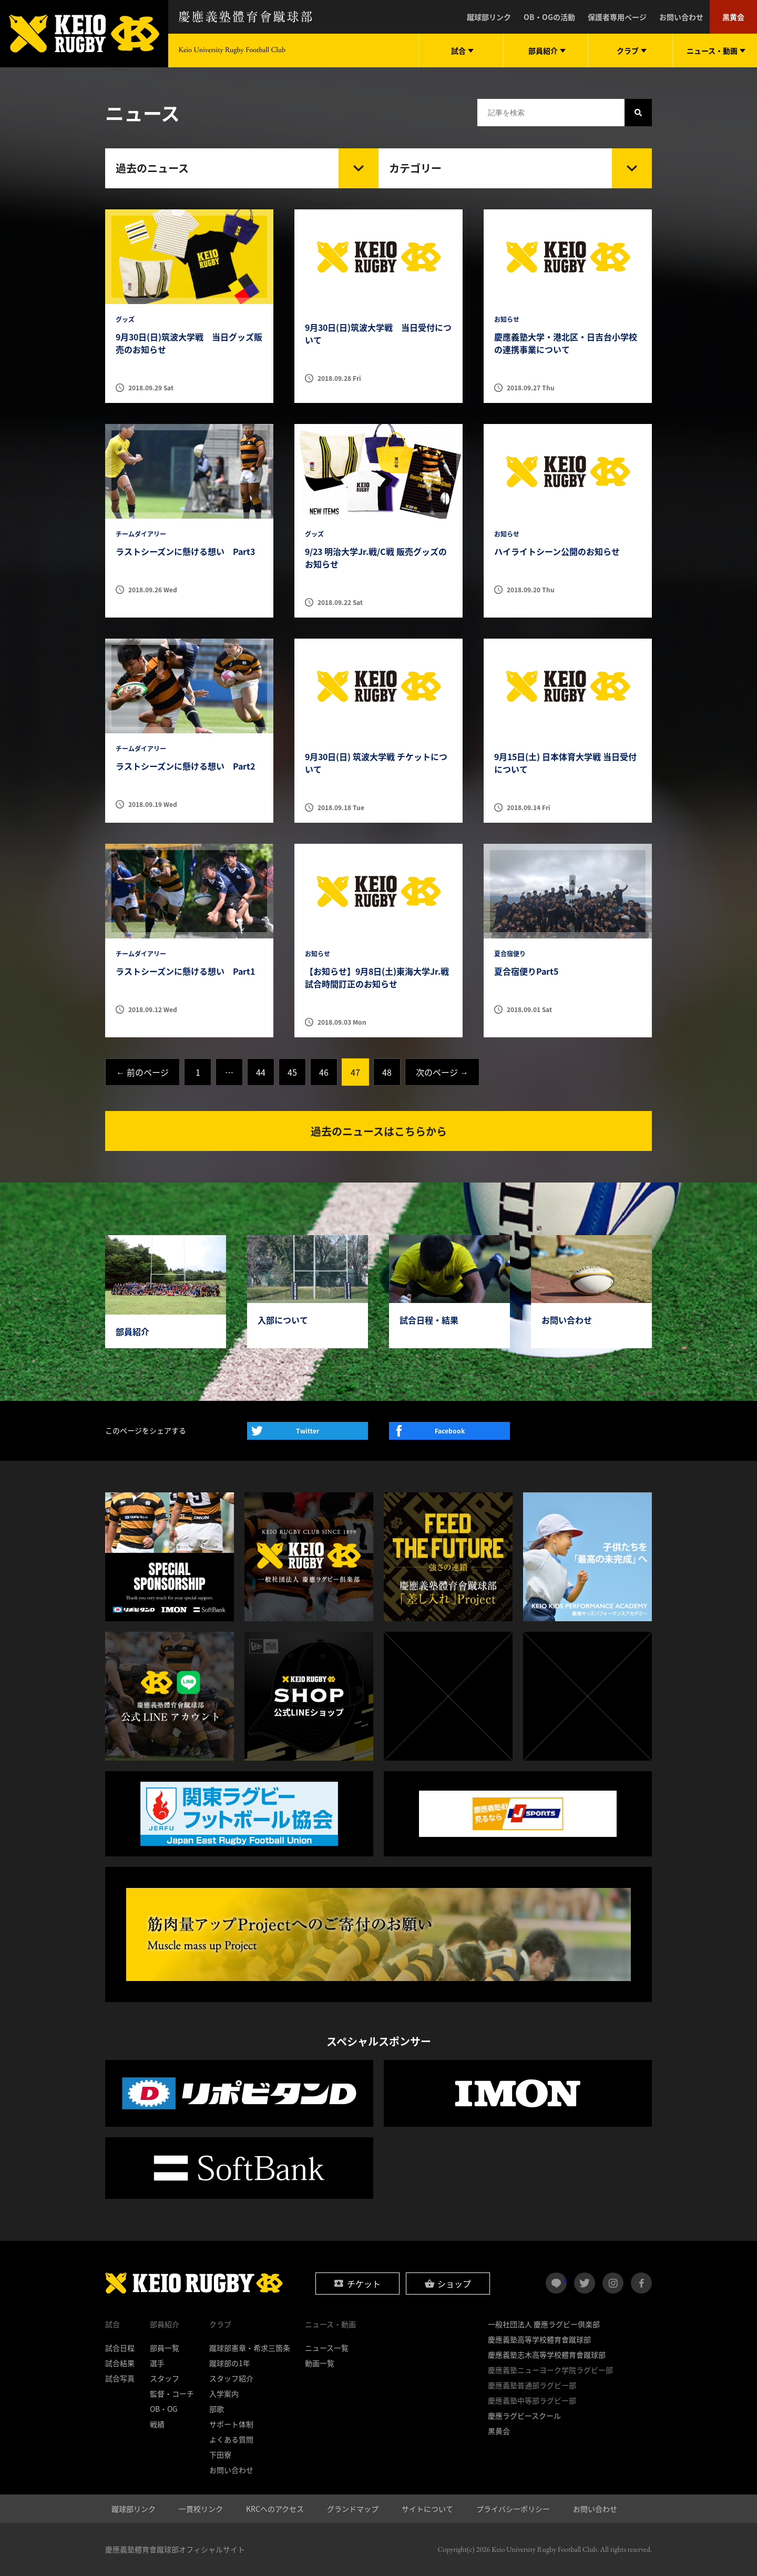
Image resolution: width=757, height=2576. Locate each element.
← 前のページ (142, 1072)
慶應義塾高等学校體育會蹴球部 (539, 2339)
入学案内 (224, 2393)
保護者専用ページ (617, 17)
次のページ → (442, 1072)
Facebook (450, 1431)
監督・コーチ (172, 2393)
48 (387, 1072)
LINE (565, 2278)
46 (324, 1072)
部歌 (216, 2408)
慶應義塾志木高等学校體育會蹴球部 (547, 2354)
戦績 (157, 2424)
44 (260, 1072)
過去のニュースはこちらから (379, 1131)
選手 (157, 2363)
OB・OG (164, 2408)
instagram (612, 2283)
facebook (641, 2283)
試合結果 (120, 2363)
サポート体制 (231, 2424)
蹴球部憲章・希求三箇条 (249, 2347)
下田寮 (220, 2454)
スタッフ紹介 (231, 2378)
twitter (584, 2283)
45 (292, 1072)
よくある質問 (231, 2439)
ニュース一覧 (327, 2347)
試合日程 (120, 2347)
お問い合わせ (681, 17)
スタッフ (164, 2378)
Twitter (307, 1431)
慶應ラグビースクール (524, 2415)
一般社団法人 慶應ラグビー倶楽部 (544, 2324)
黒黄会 (733, 17)
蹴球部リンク (489, 17)
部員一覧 (164, 2347)
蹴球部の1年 (229, 2363)
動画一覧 (319, 2363)
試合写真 (120, 2378)
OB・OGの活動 (549, 17)
